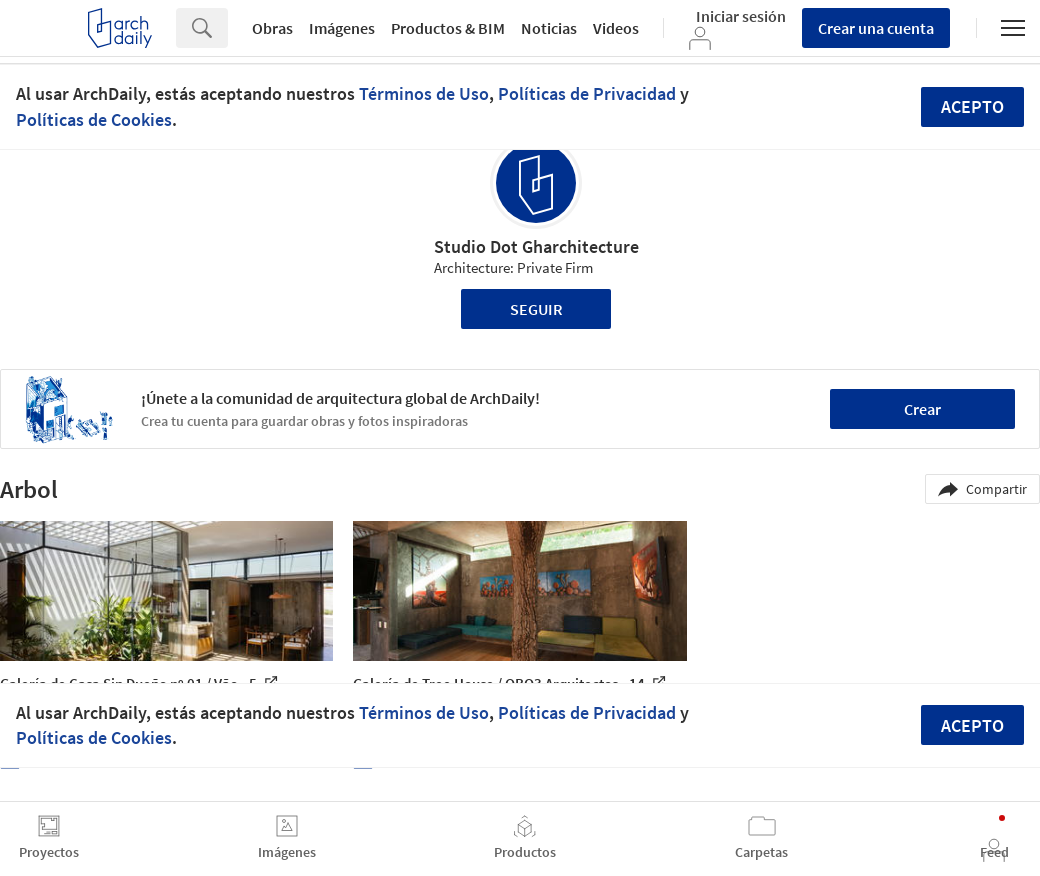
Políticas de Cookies (94, 119)
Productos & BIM (448, 28)
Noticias (549, 28)
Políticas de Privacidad (587, 93)
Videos (616, 28)
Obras (272, 28)
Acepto (972, 106)
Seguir (536, 309)
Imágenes (342, 28)
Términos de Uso (424, 93)
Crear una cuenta (876, 28)
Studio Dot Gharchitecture (536, 246)
